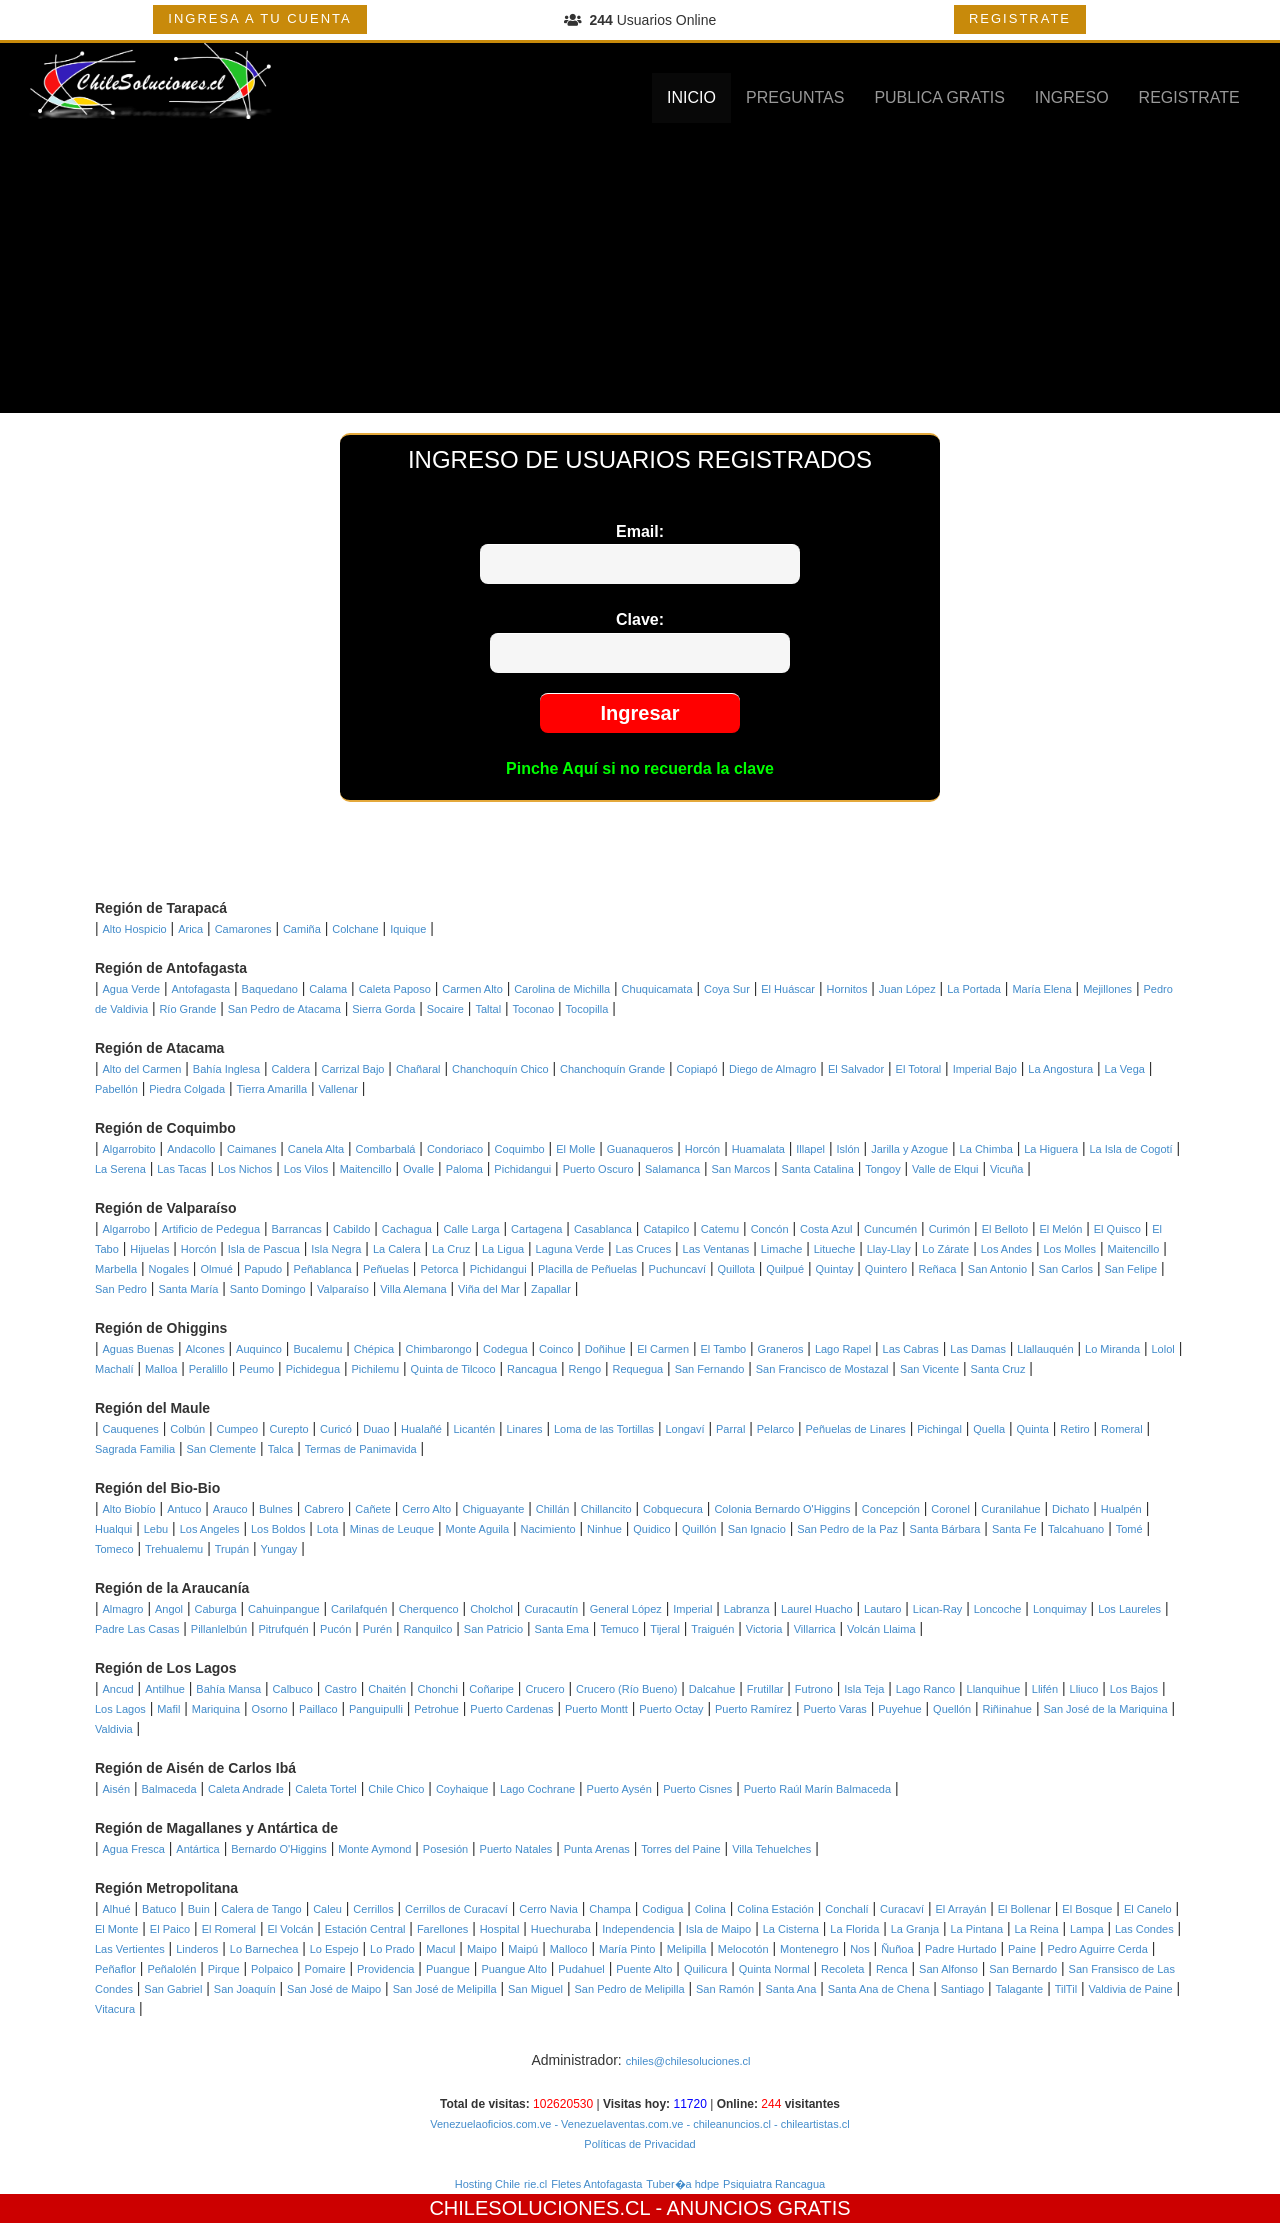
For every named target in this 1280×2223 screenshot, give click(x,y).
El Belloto (1005, 1229)
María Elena (1041, 989)
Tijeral (665, 1629)
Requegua (637, 1369)
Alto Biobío (129, 1509)
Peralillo (208, 1369)
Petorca (439, 1269)
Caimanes (252, 1149)
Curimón (950, 1229)
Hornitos (846, 989)
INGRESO (1072, 97)
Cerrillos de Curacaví (456, 1909)
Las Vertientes (130, 1949)
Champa (610, 1909)
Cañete (372, 1509)
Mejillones (1107, 989)
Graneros (781, 1349)
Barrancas (297, 1229)
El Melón (1061, 1229)
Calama (328, 989)
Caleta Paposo (395, 989)
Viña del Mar (489, 1289)
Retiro (1074, 1429)
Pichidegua (313, 1369)
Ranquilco (427, 1629)
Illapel (810, 1149)
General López (626, 1609)
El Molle (575, 1149)
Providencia (385, 1969)
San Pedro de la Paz (847, 1529)
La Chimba (986, 1149)
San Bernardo (1023, 1969)
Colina (710, 1909)
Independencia (638, 1929)
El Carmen (663, 1349)
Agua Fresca (134, 1849)
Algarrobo (127, 1229)
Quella (989, 1429)
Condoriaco (455, 1149)
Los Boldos (278, 1529)
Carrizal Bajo (352, 1069)
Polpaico (272, 1969)
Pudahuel (581, 1969)
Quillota (735, 1269)
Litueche (835, 1249)
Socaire (445, 1009)
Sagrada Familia (135, 1449)
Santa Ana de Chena (879, 1989)
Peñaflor (115, 1969)
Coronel (950, 1509)
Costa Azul (826, 1229)
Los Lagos (120, 1709)
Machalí (114, 1369)
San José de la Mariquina (1105, 1709)
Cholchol (491, 1609)
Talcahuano (1076, 1529)
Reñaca (937, 1269)
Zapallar (551, 1289)
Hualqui (113, 1529)
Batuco (159, 1909)
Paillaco (318, 1709)
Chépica (374, 1349)
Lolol (1163, 1349)
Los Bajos (1134, 1689)
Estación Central (365, 1929)
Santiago (962, 1989)
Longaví (684, 1429)
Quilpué (785, 1269)
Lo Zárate (945, 1249)
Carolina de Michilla (562, 989)
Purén (377, 1629)
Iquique (408, 929)
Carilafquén (359, 1609)
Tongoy (882, 1169)
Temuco (619, 1629)
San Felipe (1130, 1269)
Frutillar (765, 1689)
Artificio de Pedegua (211, 1229)
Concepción (891, 1509)
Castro (340, 1689)
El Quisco (1117, 1229)
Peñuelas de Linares (856, 1429)
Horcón (702, 1149)
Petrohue (436, 1709)
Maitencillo (366, 1169)
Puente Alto (644, 1969)
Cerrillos (373, 1909)
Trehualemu (174, 1549)
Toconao (534, 1009)
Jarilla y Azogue (909, 1149)
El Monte (116, 1929)
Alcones (205, 1349)
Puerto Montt (596, 1709)
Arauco (230, 1509)
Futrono (814, 1689)
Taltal (488, 1009)
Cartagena (536, 1229)
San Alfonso (948, 1969)
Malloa (161, 1369)
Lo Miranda (1112, 1349)
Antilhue (165, 1689)
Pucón (335, 1629)
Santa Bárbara (945, 1529)
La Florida (854, 1929)
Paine (1022, 1949)
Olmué (216, 1269)
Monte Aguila (478, 1529)
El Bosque (1087, 1909)
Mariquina (216, 1709)
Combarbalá (386, 1149)
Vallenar (338, 1089)
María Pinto (627, 1949)
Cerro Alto (426, 1509)
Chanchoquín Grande (612, 1069)
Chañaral (418, 1069)
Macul (440, 1949)
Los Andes (1006, 1249)
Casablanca (603, 1229)
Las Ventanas (716, 1249)
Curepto (289, 1429)
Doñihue (605, 1349)
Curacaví (902, 1909)
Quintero (886, 1269)
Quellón (952, 1709)
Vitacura (115, 2009)
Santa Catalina (818, 1169)
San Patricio (493, 1629)
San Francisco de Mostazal (822, 1369)
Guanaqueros (640, 1149)
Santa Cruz (997, 1369)
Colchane (355, 929)
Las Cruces (644, 1249)
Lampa (1087, 1929)
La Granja (915, 1929)
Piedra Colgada (187, 1089)
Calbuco (293, 1689)
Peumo (256, 1369)
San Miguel (535, 1989)
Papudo (263, 1269)
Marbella (116, 1269)
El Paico (170, 1929)
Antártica (197, 1849)
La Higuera (1051, 1149)
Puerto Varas (834, 1709)
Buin (199, 1909)
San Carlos (1066, 1269)
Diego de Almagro (772, 1069)
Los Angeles (210, 1529)
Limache (782, 1249)
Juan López (907, 989)
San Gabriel (173, 1989)
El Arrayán (961, 1909)
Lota (327, 1529)
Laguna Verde (570, 1249)
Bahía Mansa (228, 1689)
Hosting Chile (487, 2184)
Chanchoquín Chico (500, 1069)
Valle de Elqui (945, 1169)
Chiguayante (494, 1509)
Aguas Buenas (139, 1349)
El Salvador (856, 1069)
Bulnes (276, 1509)
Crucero (544, 1689)
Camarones (243, 929)
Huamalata (758, 1149)
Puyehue (899, 1709)
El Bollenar (1024, 1909)
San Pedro (121, 1289)
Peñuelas (386, 1269)
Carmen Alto (472, 989)
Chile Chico (396, 1789)
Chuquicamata (657, 989)
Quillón (699, 1529)
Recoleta (842, 1969)
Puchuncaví (677, 1269)
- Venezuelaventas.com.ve (617, 2124)
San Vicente (929, 1369)
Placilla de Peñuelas (587, 1269)
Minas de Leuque (392, 1529)
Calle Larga (471, 1229)
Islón (847, 1149)
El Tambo (724, 1349)
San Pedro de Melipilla (630, 1989)
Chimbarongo (439, 1349)
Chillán (553, 1509)
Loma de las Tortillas (604, 1429)
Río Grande (187, 1009)
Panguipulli (376, 1709)
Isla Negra (336, 1249)
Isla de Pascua (264, 1249)
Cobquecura (673, 1509)
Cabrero (324, 1509)
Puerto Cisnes (697, 1789)
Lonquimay (1060, 1609)
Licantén (474, 1429)
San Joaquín (245, 1989)
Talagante (1020, 1989)
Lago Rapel (843, 1349)
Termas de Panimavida (361, 1449)
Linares (524, 1429)
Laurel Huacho (817, 1609)
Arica (190, 929)
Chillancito (606, 1509)
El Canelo (1148, 1909)
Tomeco (114, 1549)
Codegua (505, 1349)
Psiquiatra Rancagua (774, 2184)
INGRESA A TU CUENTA (259, 18)
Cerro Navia (548, 1909)
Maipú (523, 1949)
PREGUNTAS (795, 97)
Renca (892, 1969)
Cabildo (351, 1229)
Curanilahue (1010, 1509)
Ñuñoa (897, 1949)
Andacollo (191, 1149)
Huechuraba (561, 1929)
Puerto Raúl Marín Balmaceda (817, 1789)
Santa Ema (562, 1629)
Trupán (232, 1549)
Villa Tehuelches (771, 1849)
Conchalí (846, 1909)
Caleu (327, 1909)
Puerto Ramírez (753, 1709)
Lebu (156, 1529)
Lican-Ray (938, 1609)
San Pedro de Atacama (284, 1009)
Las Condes (1144, 1929)
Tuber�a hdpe (682, 2184)
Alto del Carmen (142, 1069)
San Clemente (222, 1449)
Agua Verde (132, 989)
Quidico (651, 1529)
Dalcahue (712, 1689)
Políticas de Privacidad (639, 2144)
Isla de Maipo (718, 1929)
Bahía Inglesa (226, 1069)
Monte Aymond (374, 1849)
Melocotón (743, 1949)
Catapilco (666, 1229)
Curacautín (551, 1609)
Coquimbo (520, 1149)
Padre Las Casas (137, 1629)
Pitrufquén (284, 1629)
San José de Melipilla (445, 1989)
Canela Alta (316, 1149)
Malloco (569, 1949)
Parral (730, 1429)
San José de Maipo (334, 1989)
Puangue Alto (513, 1969)
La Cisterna (791, 1929)
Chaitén (387, 1689)
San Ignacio (757, 1529)
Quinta (1033, 1429)
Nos (860, 1949)
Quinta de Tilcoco (453, 1369)
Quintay (835, 1269)
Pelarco (775, 1429)
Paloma (464, 1169)
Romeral (1122, 1429)
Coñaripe (491, 1689)
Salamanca (672, 1169)
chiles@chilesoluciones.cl (688, 2061)
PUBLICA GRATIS (939, 97)
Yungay (279, 1549)
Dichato (1070, 1509)
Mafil (168, 1709)
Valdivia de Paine (1131, 1989)
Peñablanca (323, 1269)
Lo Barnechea (264, 1949)
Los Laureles (1129, 1609)
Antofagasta (200, 989)
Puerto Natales (516, 1849)
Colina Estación (775, 1909)
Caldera (291, 1069)
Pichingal (939, 1429)
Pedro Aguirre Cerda (1098, 1949)
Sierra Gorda (383, 1009)
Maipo (482, 1949)
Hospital (500, 1929)
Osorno (270, 1709)
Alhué (117, 1909)
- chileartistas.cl (810, 2124)
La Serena (120, 1169)
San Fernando (710, 1369)
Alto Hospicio (135, 929)
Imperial (692, 1609)
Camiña (302, 929)
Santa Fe (1014, 1529)
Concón (770, 1229)
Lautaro (882, 1609)
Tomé (1129, 1529)
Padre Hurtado (961, 1949)
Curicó (336, 1429)
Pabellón (116, 1089)
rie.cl (535, 2184)
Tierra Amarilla (272, 1089)
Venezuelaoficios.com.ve (490, 2124)
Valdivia (114, 1729)
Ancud (118, 1689)
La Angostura (1060, 1069)
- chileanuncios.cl (726, 2124)
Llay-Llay (889, 1249)
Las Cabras (911, 1349)
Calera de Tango (261, 1909)
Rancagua (532, 1369)
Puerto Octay (671, 1709)
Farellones (442, 1929)
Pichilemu (375, 1369)
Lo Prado (392, 1949)
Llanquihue (994, 1689)
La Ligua (503, 1249)
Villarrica (815, 1629)
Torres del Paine (681, 1849)
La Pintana (976, 1929)
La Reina (1036, 1929)
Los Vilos (306, 1169)
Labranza (747, 1609)
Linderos (197, 1949)
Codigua (662, 1909)
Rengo (585, 1369)
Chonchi (438, 1689)
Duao (376, 1429)
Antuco (184, 1509)
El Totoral (919, 1069)
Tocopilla (587, 1009)
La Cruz (451, 1249)
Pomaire (325, 1969)
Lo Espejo (334, 1949)
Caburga (215, 1609)
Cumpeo (238, 1429)
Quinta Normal (774, 1969)
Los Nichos (245, 1169)
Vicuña (1006, 1169)
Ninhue (604, 1529)
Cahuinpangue (284, 1609)
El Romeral (229, 1929)
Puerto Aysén (619, 1789)
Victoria (764, 1629)
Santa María (188, 1289)
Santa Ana (791, 1989)
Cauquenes (131, 1429)
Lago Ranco (925, 1689)
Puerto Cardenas (511, 1709)
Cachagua (407, 1229)
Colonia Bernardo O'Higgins (782, 1509)
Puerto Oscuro (598, 1169)
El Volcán (290, 1929)
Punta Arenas (597, 1849)
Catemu (720, 1229)
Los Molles (1069, 1249)
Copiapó (697, 1069)
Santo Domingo (268, 1289)
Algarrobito (129, 1149)
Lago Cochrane (537, 1789)
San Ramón (725, 1989)
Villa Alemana (413, 1289)
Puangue (448, 1969)
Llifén (1045, 1689)
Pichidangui (522, 1169)
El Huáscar (788, 989)
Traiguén (712, 1629)
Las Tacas (181, 1169)
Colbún (187, 1429)
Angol (169, 1609)
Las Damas (978, 1349)
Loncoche (998, 1609)
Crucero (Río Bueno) (627, 1689)
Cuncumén (890, 1229)
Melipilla (687, 1949)
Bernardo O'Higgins (279, 1849)
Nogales (169, 1269)
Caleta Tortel (326, 1789)
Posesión (445, 1849)
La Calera (397, 1249)
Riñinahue (1007, 1709)
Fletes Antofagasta (596, 2184)
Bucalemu (317, 1349)
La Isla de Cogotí (1130, 1149)
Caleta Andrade (246, 1789)
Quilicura (705, 1969)
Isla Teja (864, 1689)
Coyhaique (462, 1789)
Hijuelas (149, 1249)
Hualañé (421, 1429)
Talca (281, 1449)
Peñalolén (171, 1969)
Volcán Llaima (881, 1629)
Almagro (123, 1609)
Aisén (117, 1789)
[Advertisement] (640, 273)
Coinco (556, 1349)
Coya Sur (727, 989)
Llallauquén (1045, 1349)
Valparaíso (343, 1289)
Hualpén (1121, 1509)
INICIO (691, 97)
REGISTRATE (1020, 18)
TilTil (1066, 1989)
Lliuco (1084, 1689)
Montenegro (809, 1949)
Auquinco (259, 1349)
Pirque (224, 1969)
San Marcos (740, 1169)
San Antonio (997, 1269)
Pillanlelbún (219, 1629)
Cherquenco (429, 1609)
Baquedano (270, 989)
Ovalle (418, 1169)
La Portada (974, 989)
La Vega (1125, 1069)
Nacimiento (548, 1529)
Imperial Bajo (985, 1069)
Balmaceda (168, 1789)
